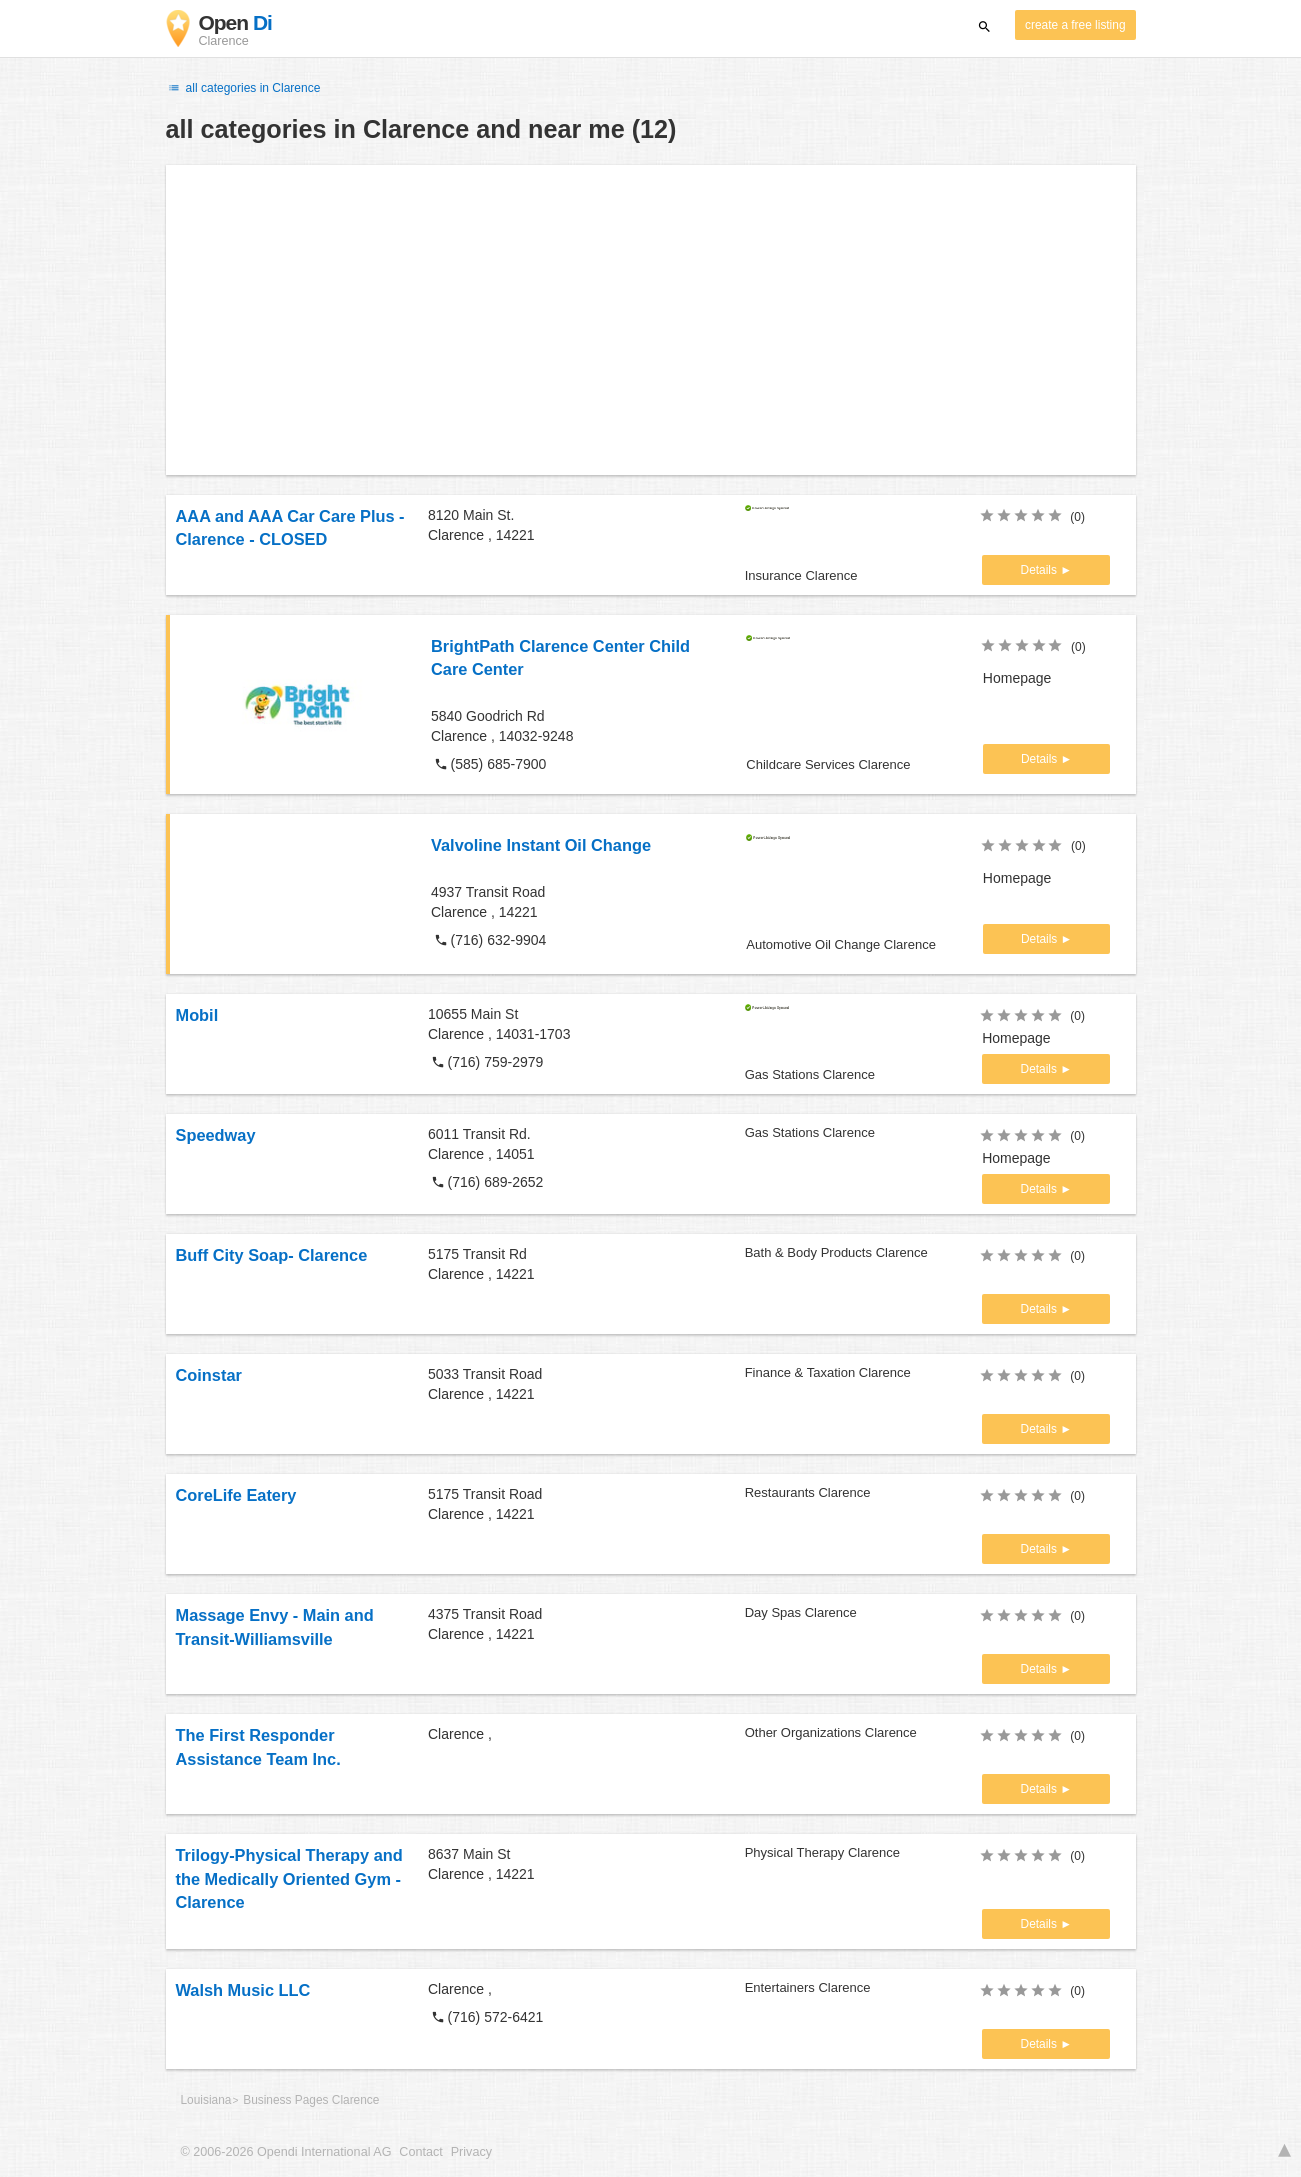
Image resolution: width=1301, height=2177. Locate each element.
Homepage (1017, 678)
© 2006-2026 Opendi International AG (286, 2152)
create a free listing (1075, 25)
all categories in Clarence (243, 88)
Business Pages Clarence (311, 2100)
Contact (420, 2152)
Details (1041, 570)
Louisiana (206, 2100)
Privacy (471, 2152)
